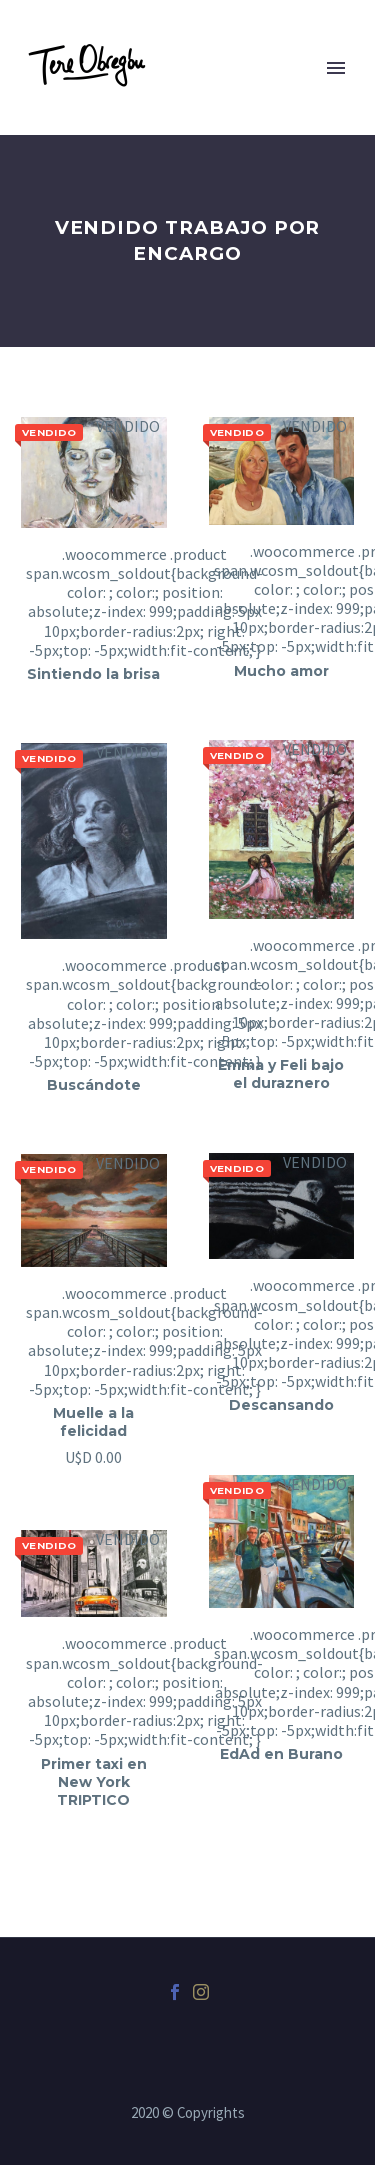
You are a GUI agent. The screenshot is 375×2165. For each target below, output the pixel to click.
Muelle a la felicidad (93, 1422)
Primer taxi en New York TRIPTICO (94, 1782)
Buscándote (94, 1085)
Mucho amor (281, 671)
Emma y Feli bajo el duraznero (281, 1074)
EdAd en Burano (281, 1754)
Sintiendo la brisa (93, 674)
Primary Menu (336, 68)
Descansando (281, 1405)
